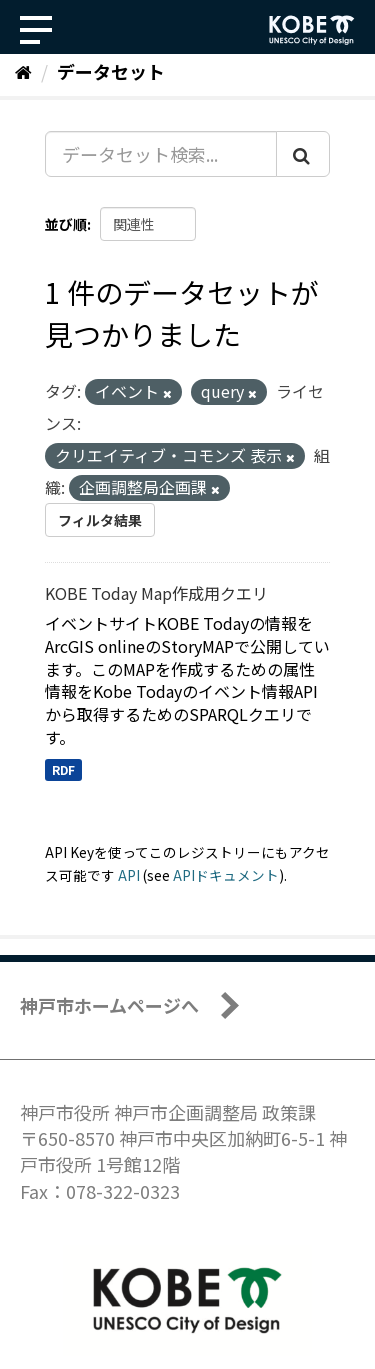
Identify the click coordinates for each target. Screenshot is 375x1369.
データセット (111, 71)
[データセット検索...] (161, 154)
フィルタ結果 (100, 520)
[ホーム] (23, 71)
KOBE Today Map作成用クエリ (156, 593)
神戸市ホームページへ (109, 1005)
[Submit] (303, 154)
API (129, 875)
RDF (63, 769)
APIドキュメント (226, 875)
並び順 (66, 224)
